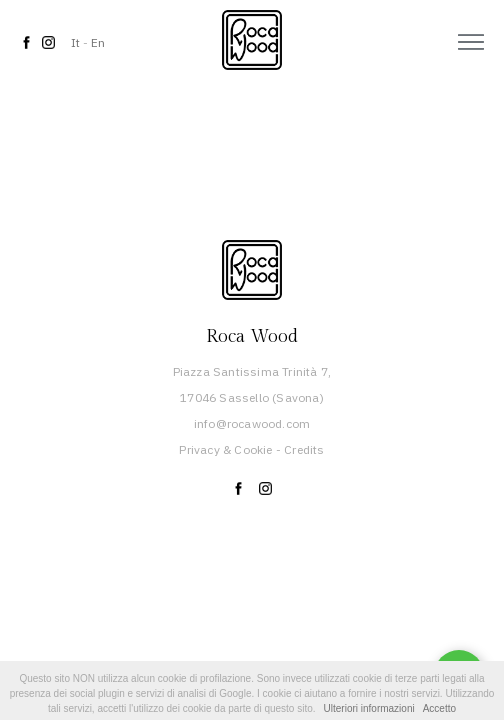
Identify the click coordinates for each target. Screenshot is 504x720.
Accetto (439, 708)
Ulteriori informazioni (369, 708)
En (98, 42)
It (75, 42)
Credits (304, 449)
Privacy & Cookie (225, 449)
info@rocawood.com (252, 423)
